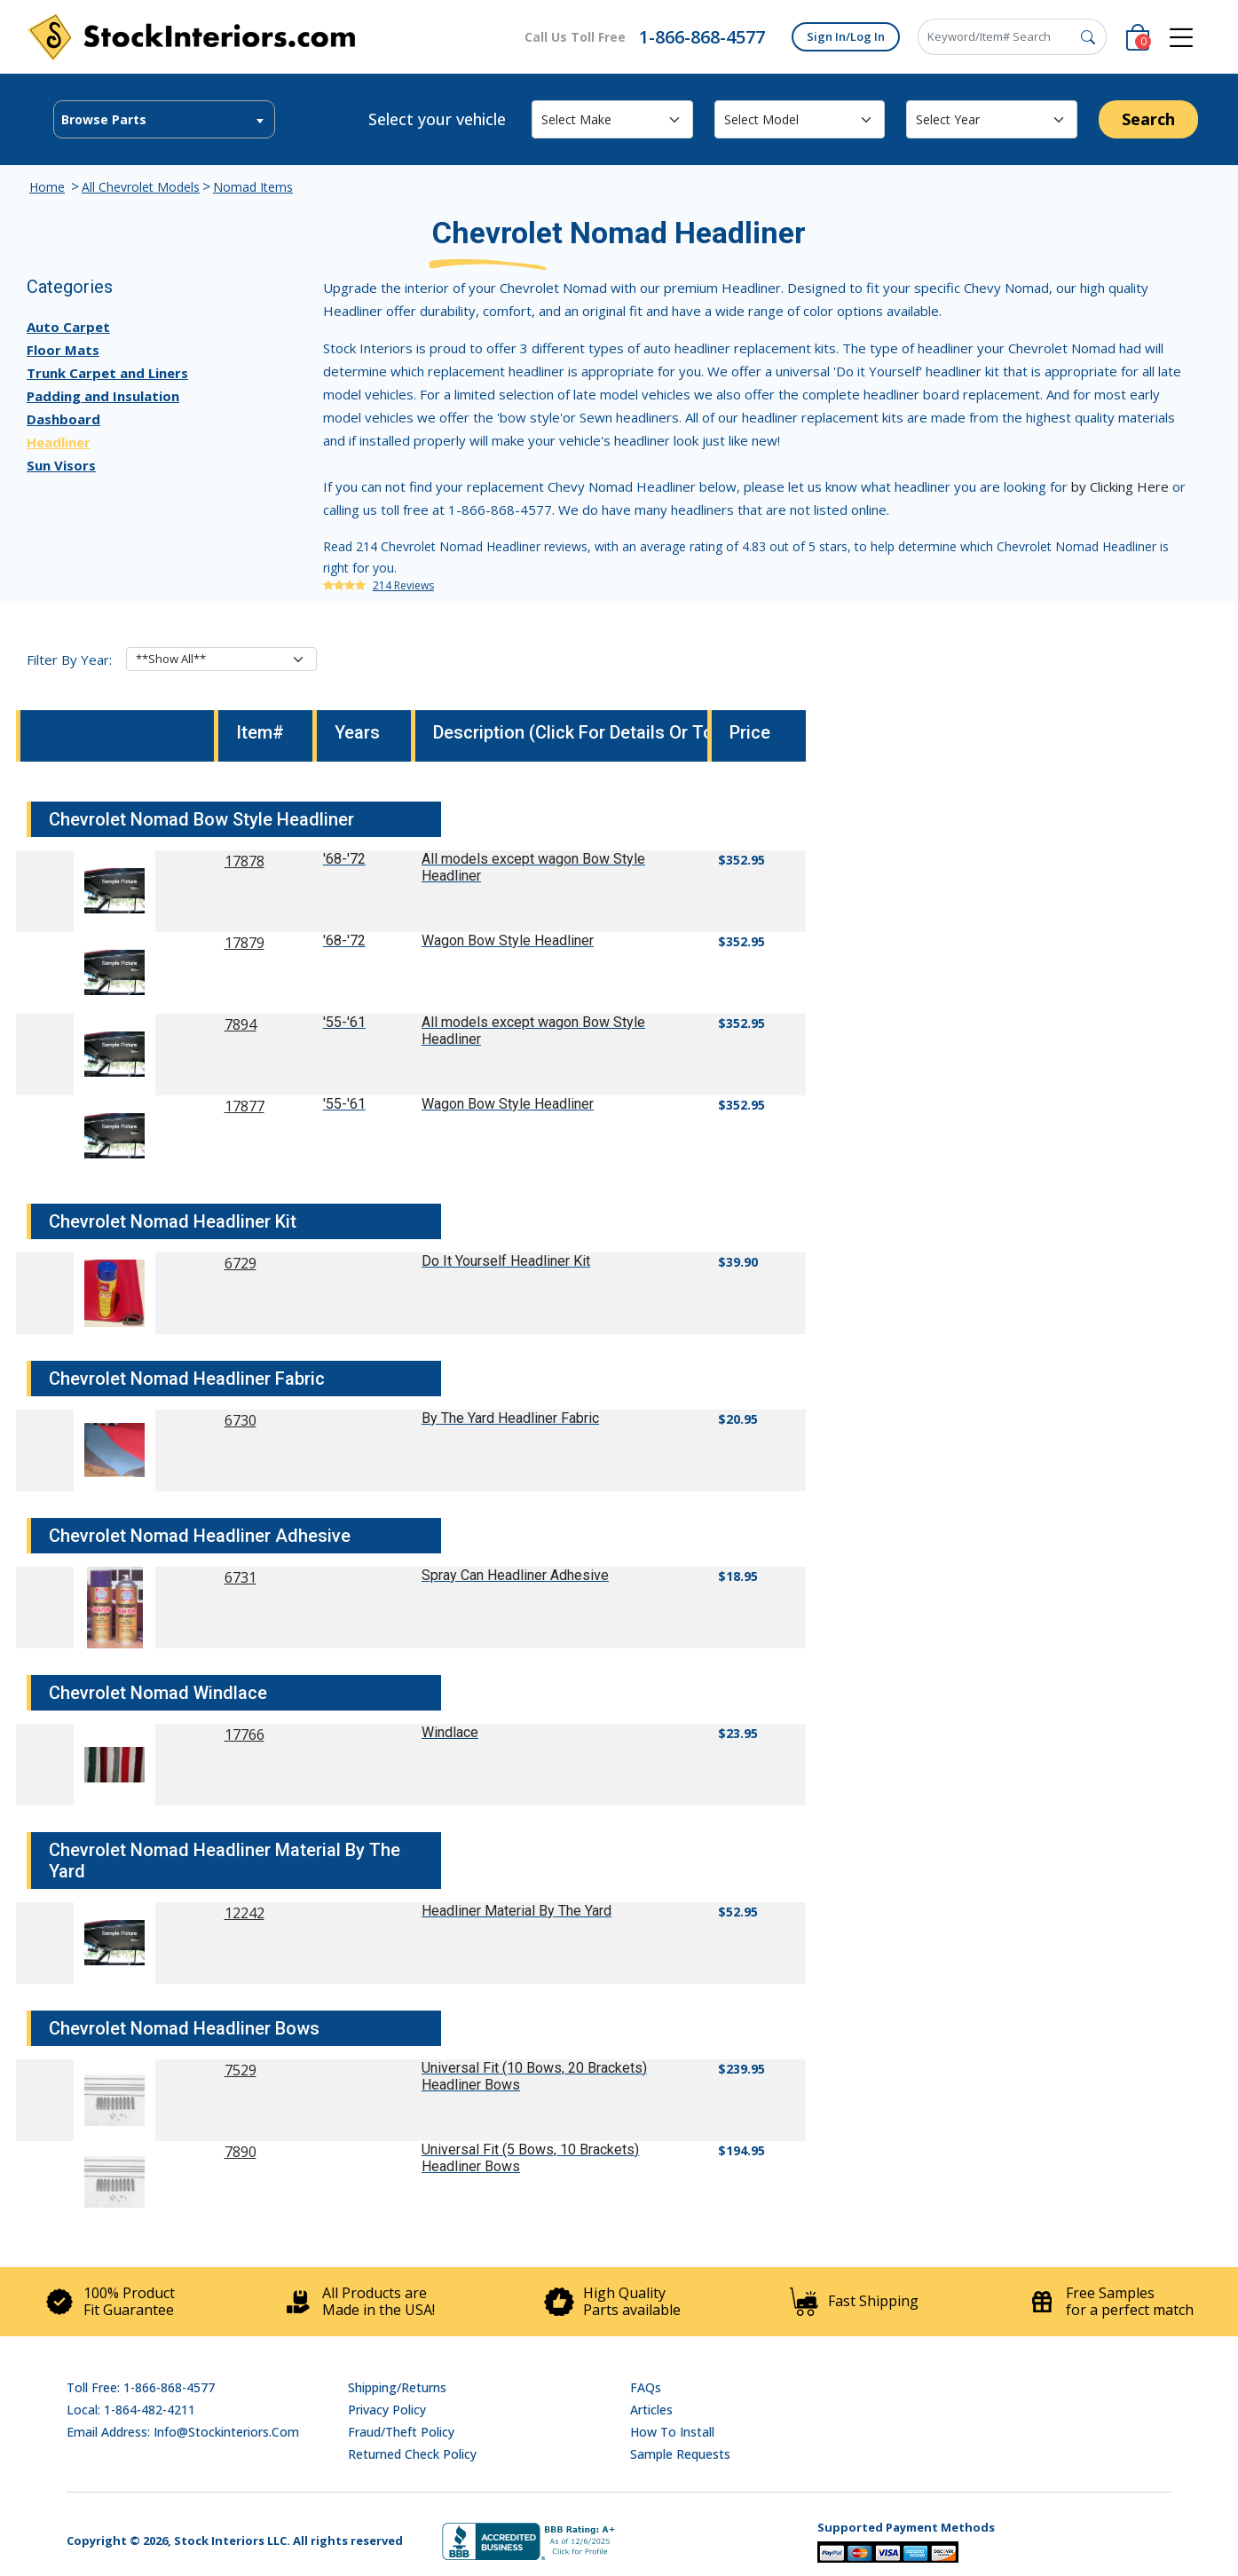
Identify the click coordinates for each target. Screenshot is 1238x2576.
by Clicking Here (1120, 486)
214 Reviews (403, 585)
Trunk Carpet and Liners (107, 373)
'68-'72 (344, 858)
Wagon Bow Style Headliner (508, 940)
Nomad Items (253, 186)
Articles (651, 2409)
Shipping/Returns (397, 2387)
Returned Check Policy (412, 2454)
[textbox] (164, 119)
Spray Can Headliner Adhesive (515, 1575)
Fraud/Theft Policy (401, 2431)
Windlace (450, 1732)
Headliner (59, 442)
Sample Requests (680, 2454)
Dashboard (63, 419)
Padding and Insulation (103, 396)
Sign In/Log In (846, 36)
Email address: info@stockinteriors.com (183, 2431)
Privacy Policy (387, 2409)
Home (47, 186)
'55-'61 (344, 1022)
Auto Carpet (68, 327)
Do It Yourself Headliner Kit (506, 1260)
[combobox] (164, 119)
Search (1148, 119)
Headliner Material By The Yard (516, 1910)
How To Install (672, 2431)
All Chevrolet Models (141, 186)
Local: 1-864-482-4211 (131, 2409)
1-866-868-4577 (702, 37)
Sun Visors (61, 465)
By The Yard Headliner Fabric (510, 1418)
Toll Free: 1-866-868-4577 (141, 2387)
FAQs (645, 2387)
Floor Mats (63, 350)
